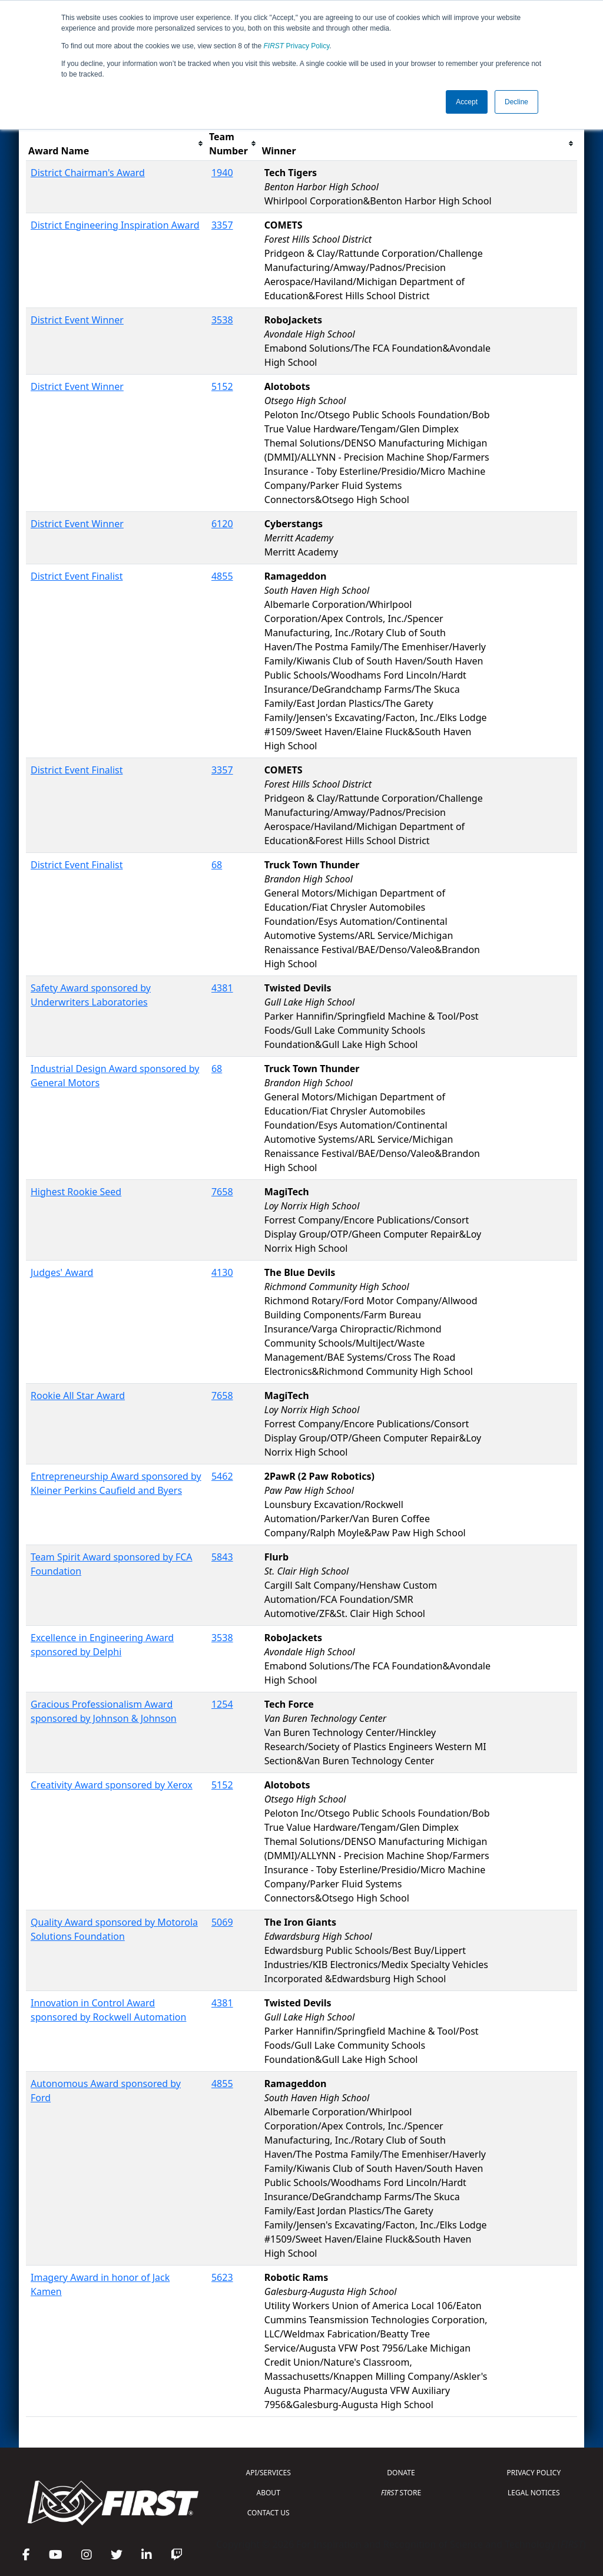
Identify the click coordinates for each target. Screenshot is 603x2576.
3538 (222, 319)
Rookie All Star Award (78, 1395)
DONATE (401, 2473)
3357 (222, 225)
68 (216, 864)
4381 (222, 987)
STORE (401, 2493)
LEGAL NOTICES (534, 2493)
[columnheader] (116, 144)
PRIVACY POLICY (533, 2473)
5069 (222, 1922)
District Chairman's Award (88, 172)
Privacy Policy (297, 46)
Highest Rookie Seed (76, 1191)
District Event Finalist (76, 576)
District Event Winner (77, 319)
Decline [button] (516, 102)
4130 (222, 1272)
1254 (222, 1704)
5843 (222, 1556)
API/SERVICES (268, 2473)
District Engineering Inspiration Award (115, 225)
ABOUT (268, 2493)
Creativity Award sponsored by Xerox (112, 1784)
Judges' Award (62, 1272)
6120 (222, 523)
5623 (222, 2277)
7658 (222, 1191)
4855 (222, 576)
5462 (222, 1476)
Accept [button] (467, 102)
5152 (222, 386)
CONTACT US (268, 2513)
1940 (222, 172)
